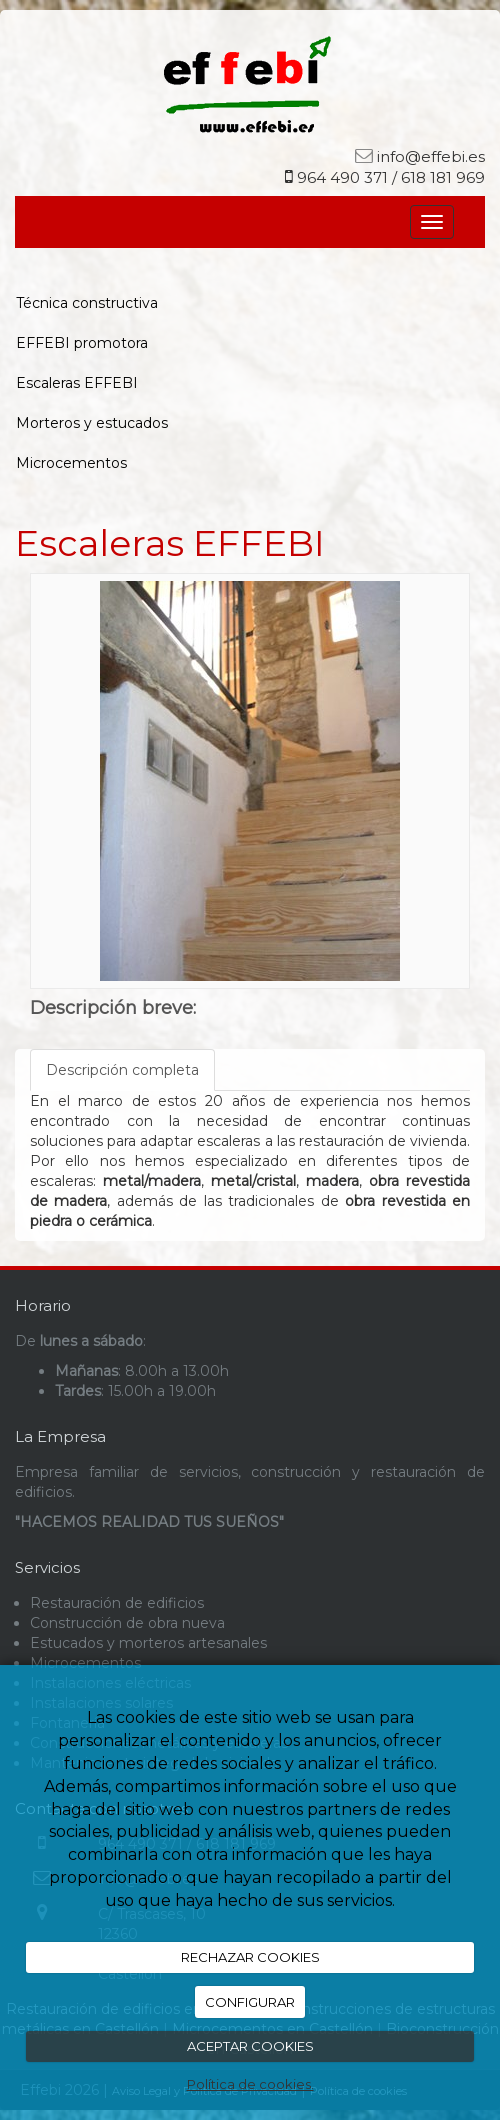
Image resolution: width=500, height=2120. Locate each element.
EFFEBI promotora (82, 343)
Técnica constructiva (87, 303)
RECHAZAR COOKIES (250, 1957)
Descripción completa (122, 1070)
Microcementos (71, 463)
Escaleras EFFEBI (77, 383)
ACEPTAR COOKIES (250, 2046)
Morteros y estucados (92, 423)
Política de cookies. (250, 2084)
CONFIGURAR (250, 2002)
